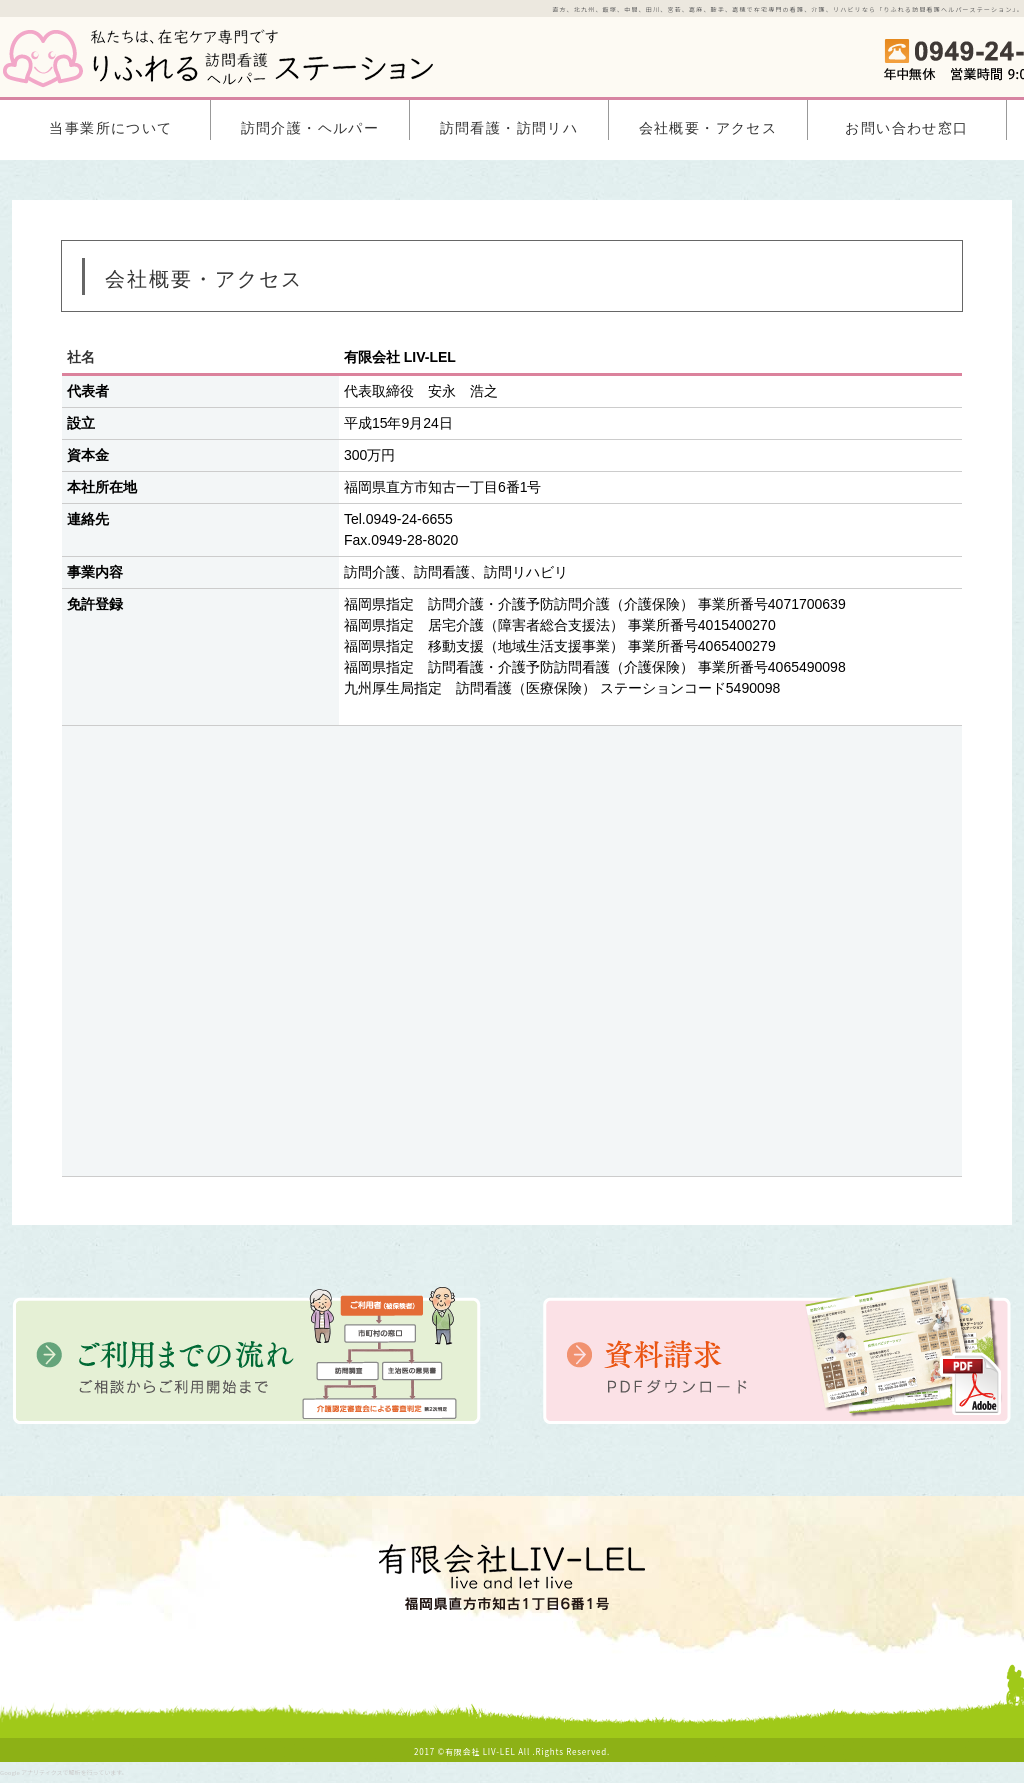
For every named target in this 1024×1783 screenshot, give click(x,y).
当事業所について (110, 128)
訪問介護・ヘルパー (310, 128)
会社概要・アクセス (708, 128)
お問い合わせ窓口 (906, 128)
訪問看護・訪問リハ (509, 128)
